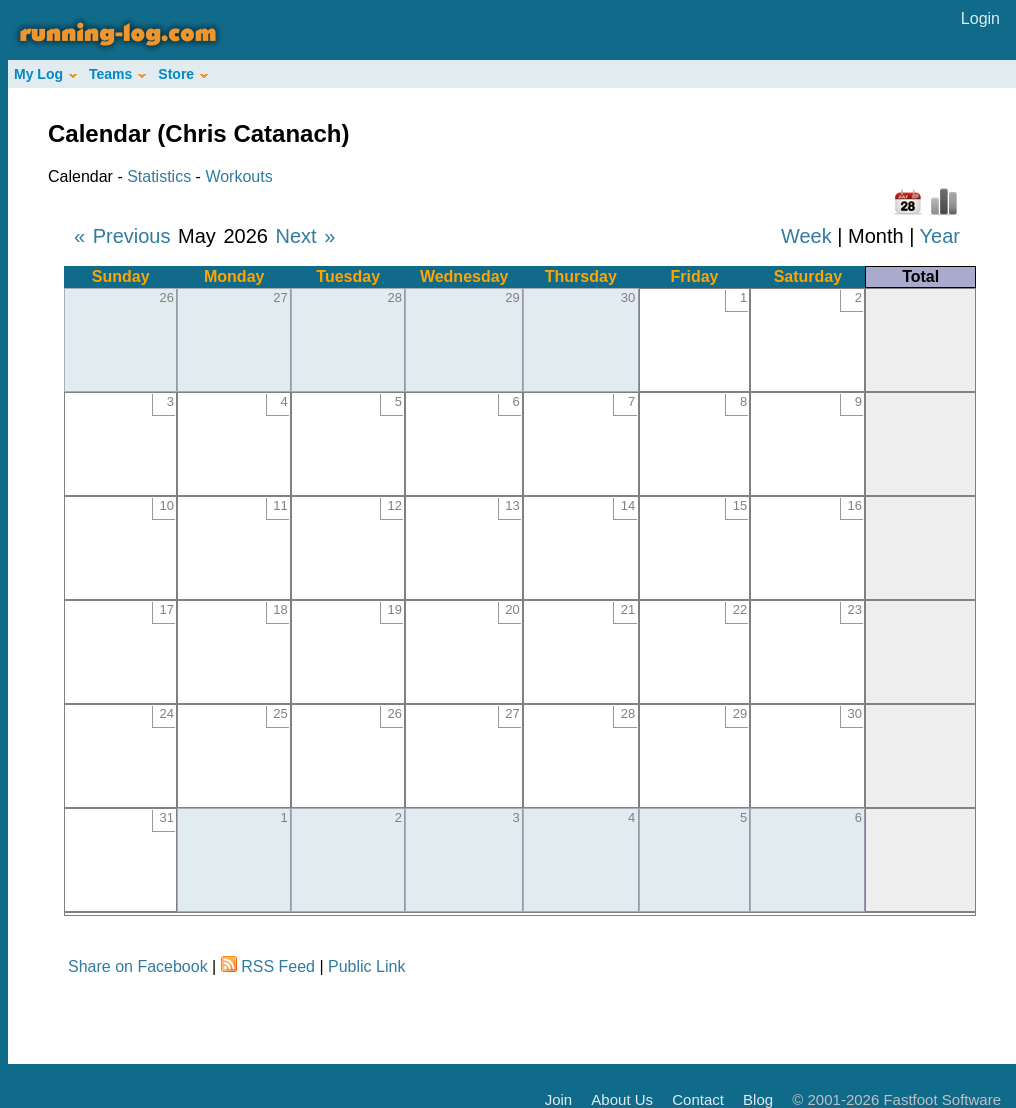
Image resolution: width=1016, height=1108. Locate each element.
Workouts (238, 176)
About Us (622, 1099)
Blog (758, 1099)
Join (559, 1099)
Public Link (366, 966)
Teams (117, 74)
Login (980, 18)
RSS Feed (278, 966)
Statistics (159, 176)
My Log (45, 74)
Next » (305, 236)
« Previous (122, 236)
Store (183, 74)
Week (806, 236)
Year (940, 236)
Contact (698, 1099)
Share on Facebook (138, 966)
